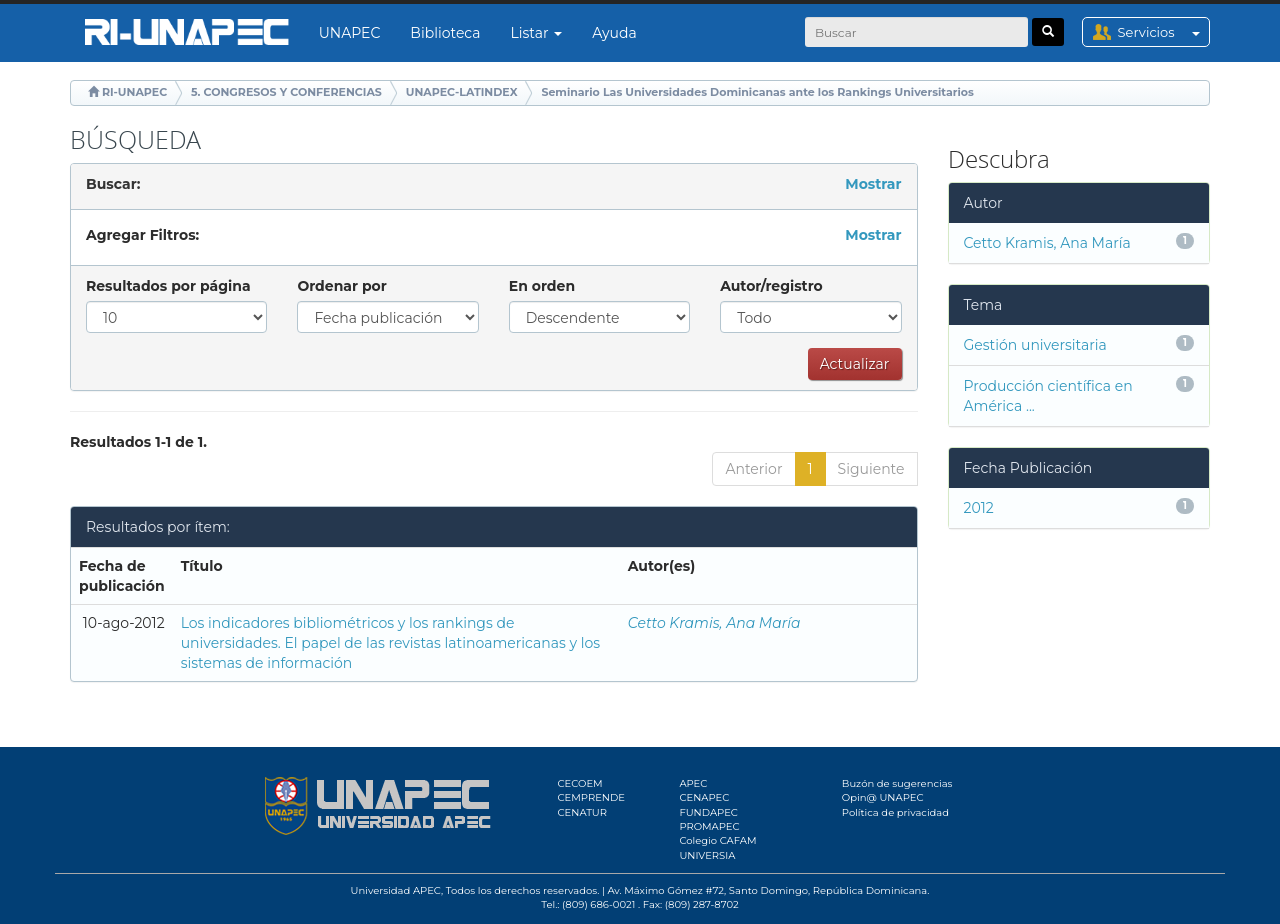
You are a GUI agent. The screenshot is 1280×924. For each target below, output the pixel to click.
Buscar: (113, 184)
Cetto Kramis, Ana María (714, 623)
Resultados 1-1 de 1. (138, 442)
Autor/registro (771, 286)
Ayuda (614, 33)
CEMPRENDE (591, 797)
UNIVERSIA (707, 855)
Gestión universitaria (1035, 345)
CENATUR (582, 812)
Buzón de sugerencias (897, 783)
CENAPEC (704, 797)
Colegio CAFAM (717, 840)
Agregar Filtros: (142, 235)
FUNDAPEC (708, 812)
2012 (979, 508)
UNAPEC (350, 33)
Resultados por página (168, 286)
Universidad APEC (396, 890)
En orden (542, 286)
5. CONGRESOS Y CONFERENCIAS (286, 92)
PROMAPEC (709, 826)
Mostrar (873, 184)
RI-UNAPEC (134, 92)
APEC (693, 783)
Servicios (1163, 32)
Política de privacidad (895, 812)
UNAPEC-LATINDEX (462, 92)
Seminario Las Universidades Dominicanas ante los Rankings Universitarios (757, 92)
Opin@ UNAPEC (883, 797)
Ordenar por (341, 286)
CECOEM (580, 783)
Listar (537, 33)
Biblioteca (445, 33)
